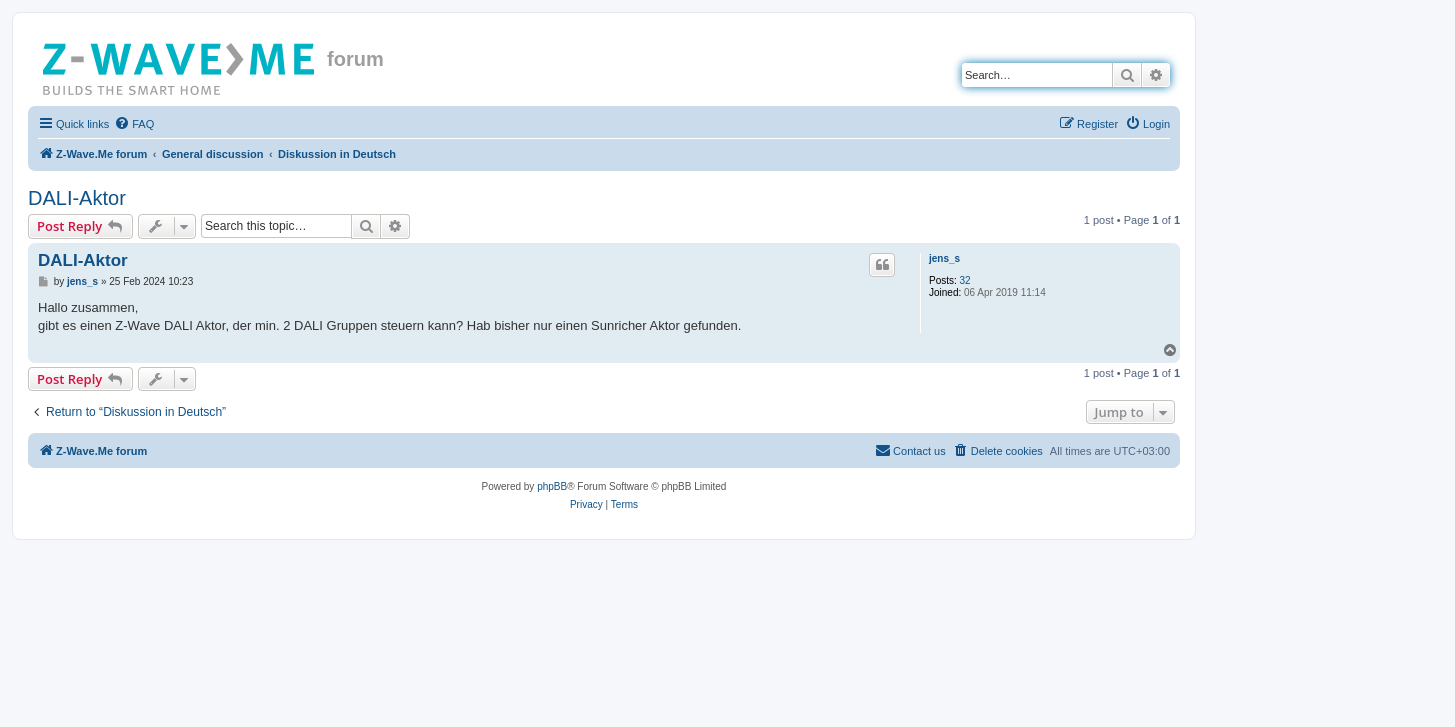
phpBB (552, 486)
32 (965, 280)
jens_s (944, 258)
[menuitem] (134, 124)
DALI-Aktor (77, 198)
